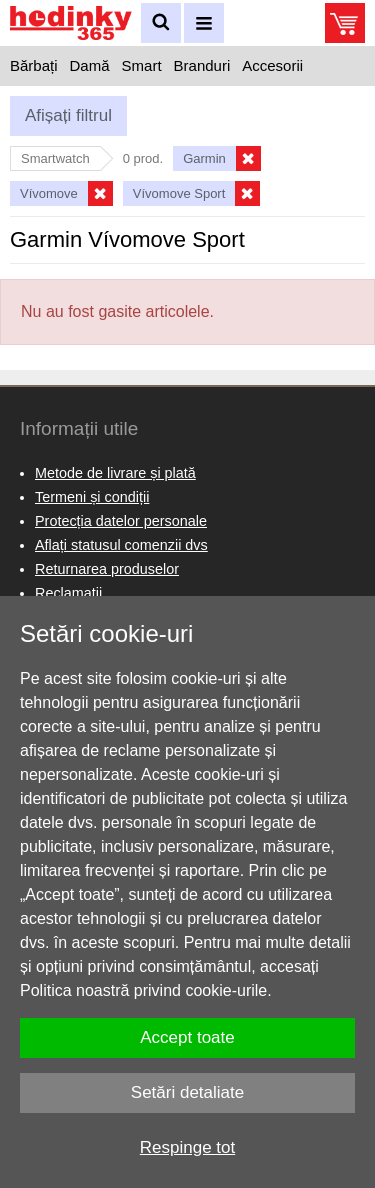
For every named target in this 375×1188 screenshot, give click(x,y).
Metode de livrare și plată (115, 473)
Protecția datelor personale (121, 521)
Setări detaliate (187, 1092)
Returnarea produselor (107, 569)
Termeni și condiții (92, 497)
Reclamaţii (68, 593)
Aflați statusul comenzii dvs (121, 545)
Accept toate (187, 1037)
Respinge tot (187, 1147)
